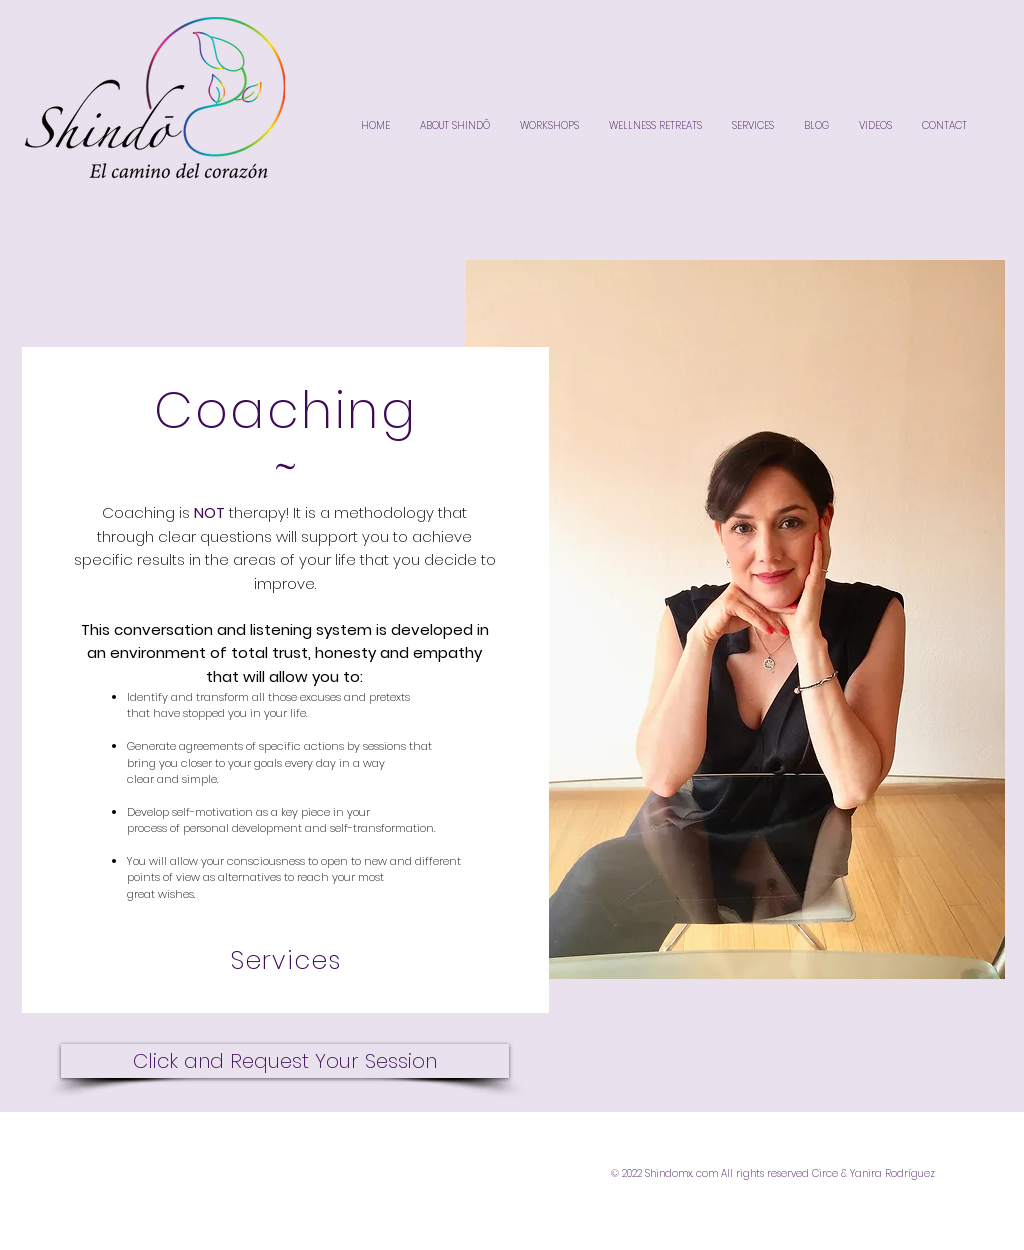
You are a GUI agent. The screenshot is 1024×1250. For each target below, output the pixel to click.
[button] (735, 619)
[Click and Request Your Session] (285, 1061)
